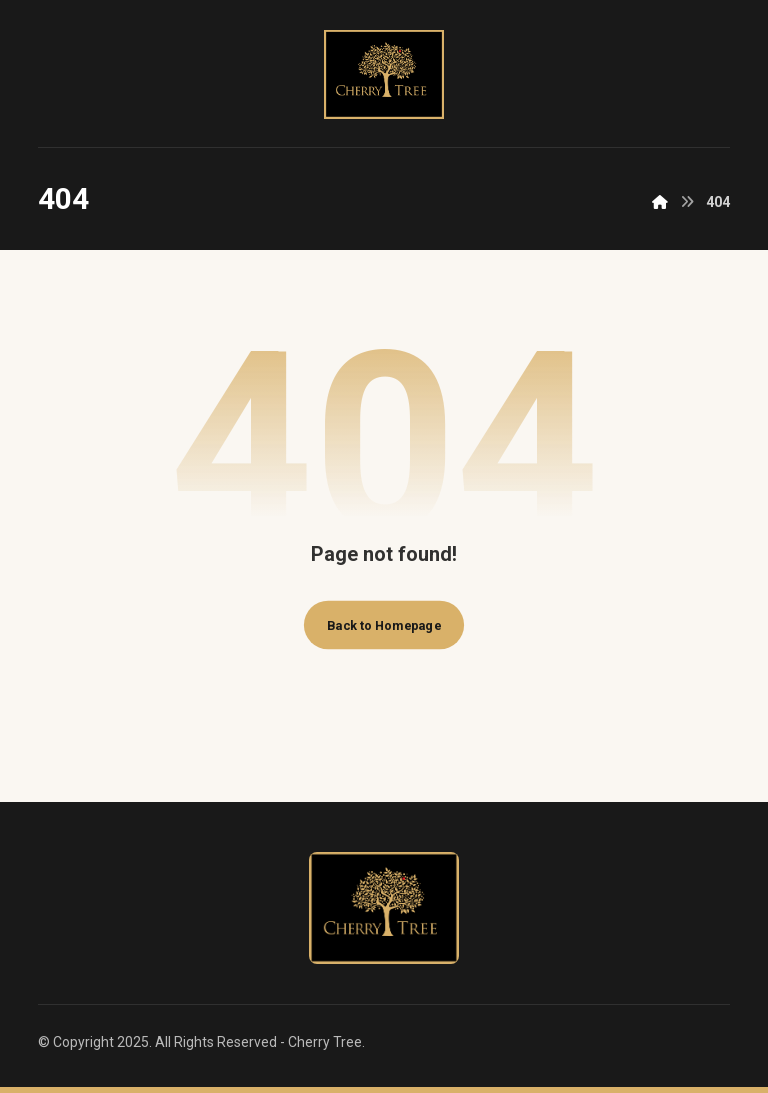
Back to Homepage (383, 625)
